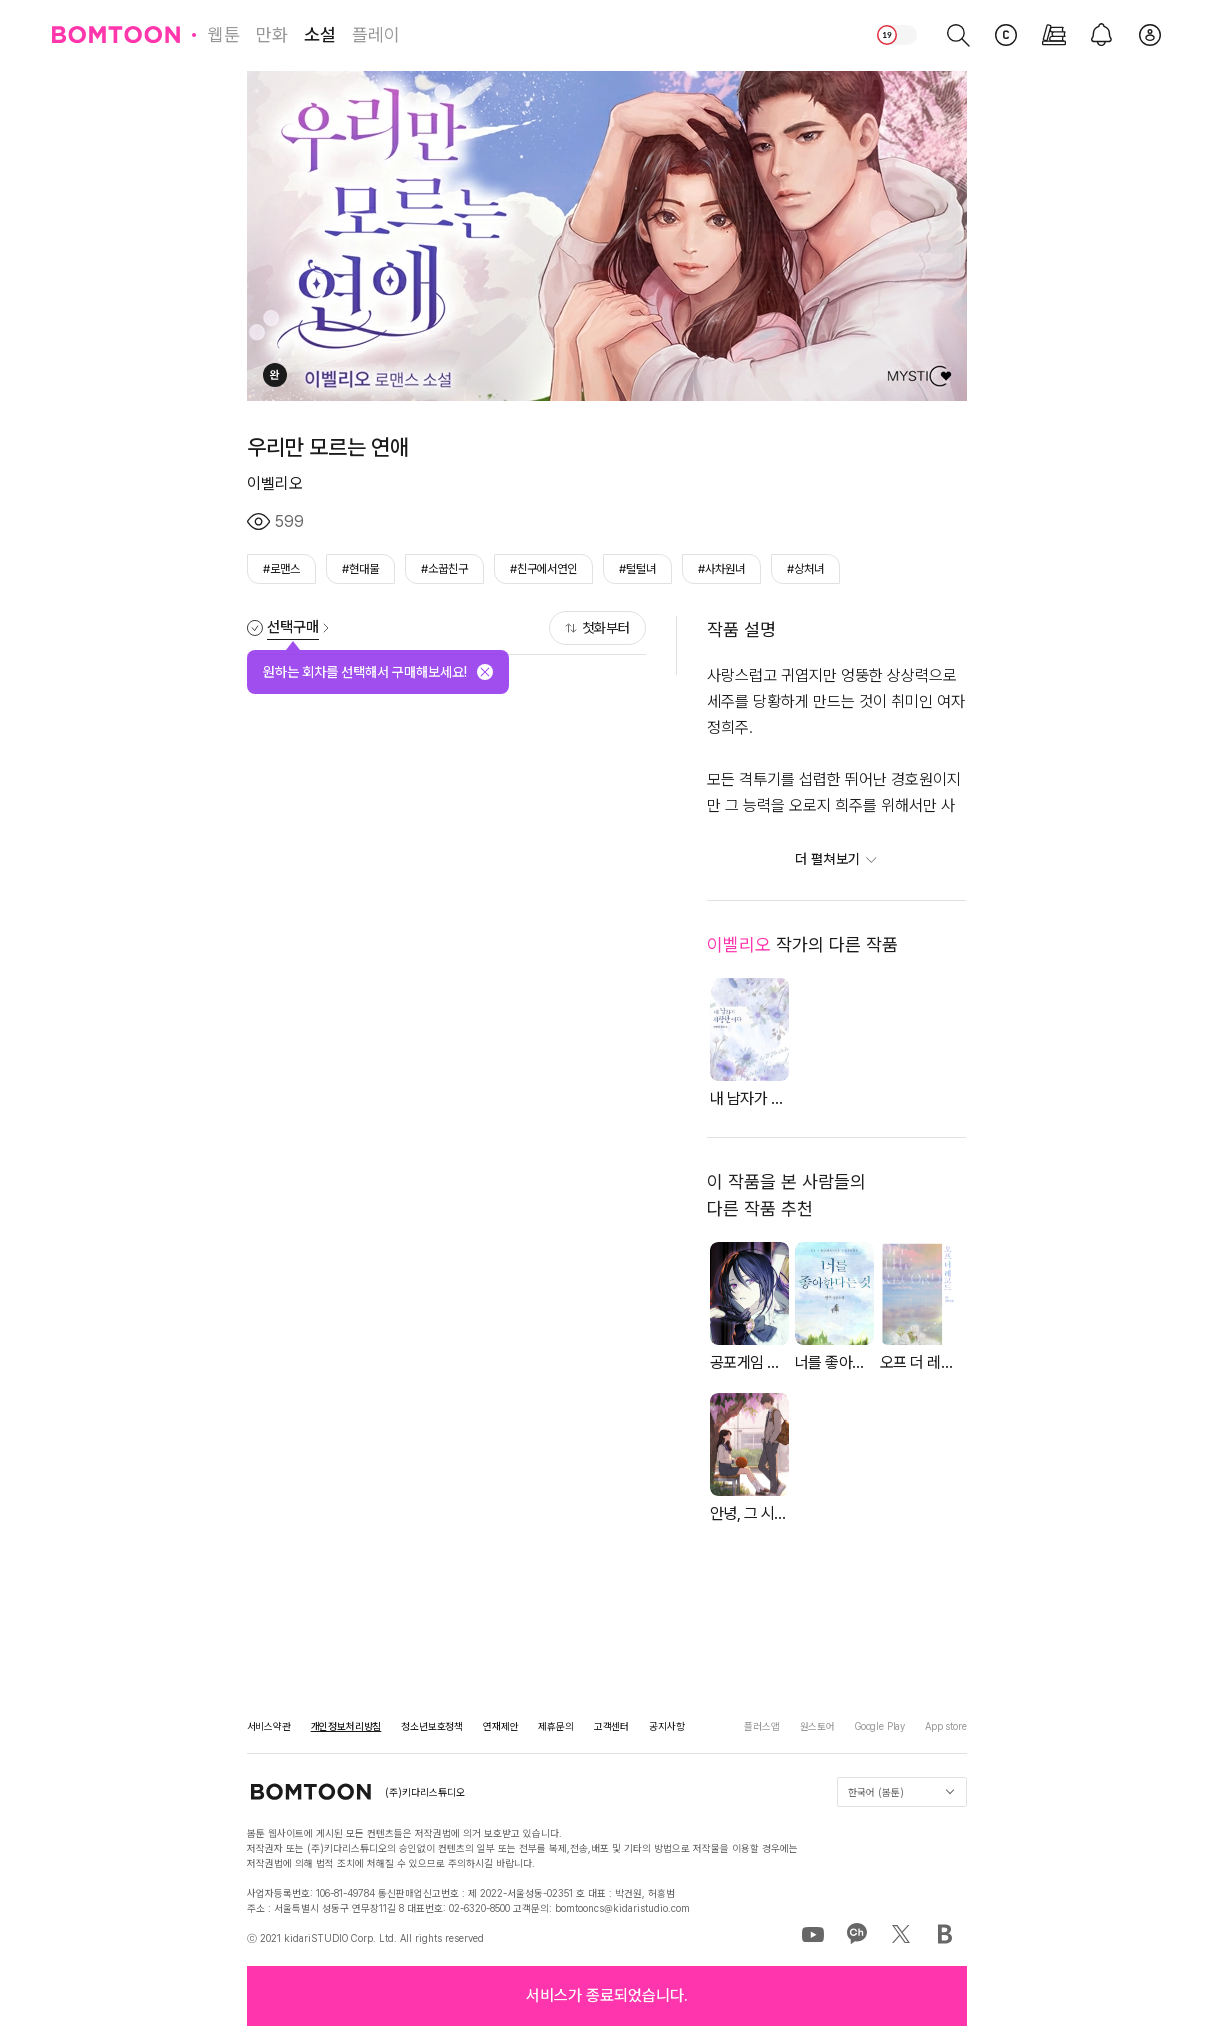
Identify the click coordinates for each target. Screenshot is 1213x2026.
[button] (607, 1996)
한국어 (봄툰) (901, 1792)
